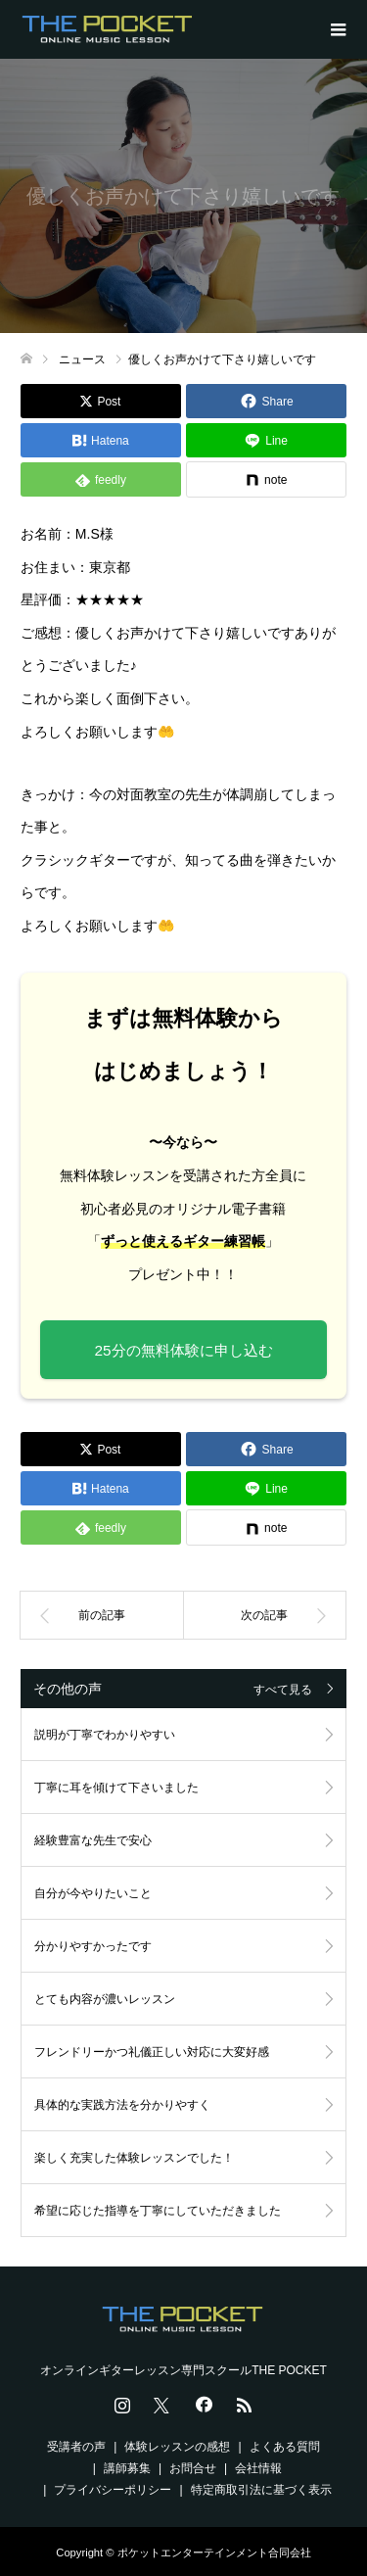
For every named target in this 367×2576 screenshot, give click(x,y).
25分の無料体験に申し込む (183, 1350)
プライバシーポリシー (112, 2490)
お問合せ (192, 2468)
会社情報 (258, 2468)
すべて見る (282, 1689)
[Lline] (266, 440)
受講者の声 (76, 2447)
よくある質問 (285, 2447)
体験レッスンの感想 (177, 2447)
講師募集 (127, 2468)
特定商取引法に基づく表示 (261, 2490)
